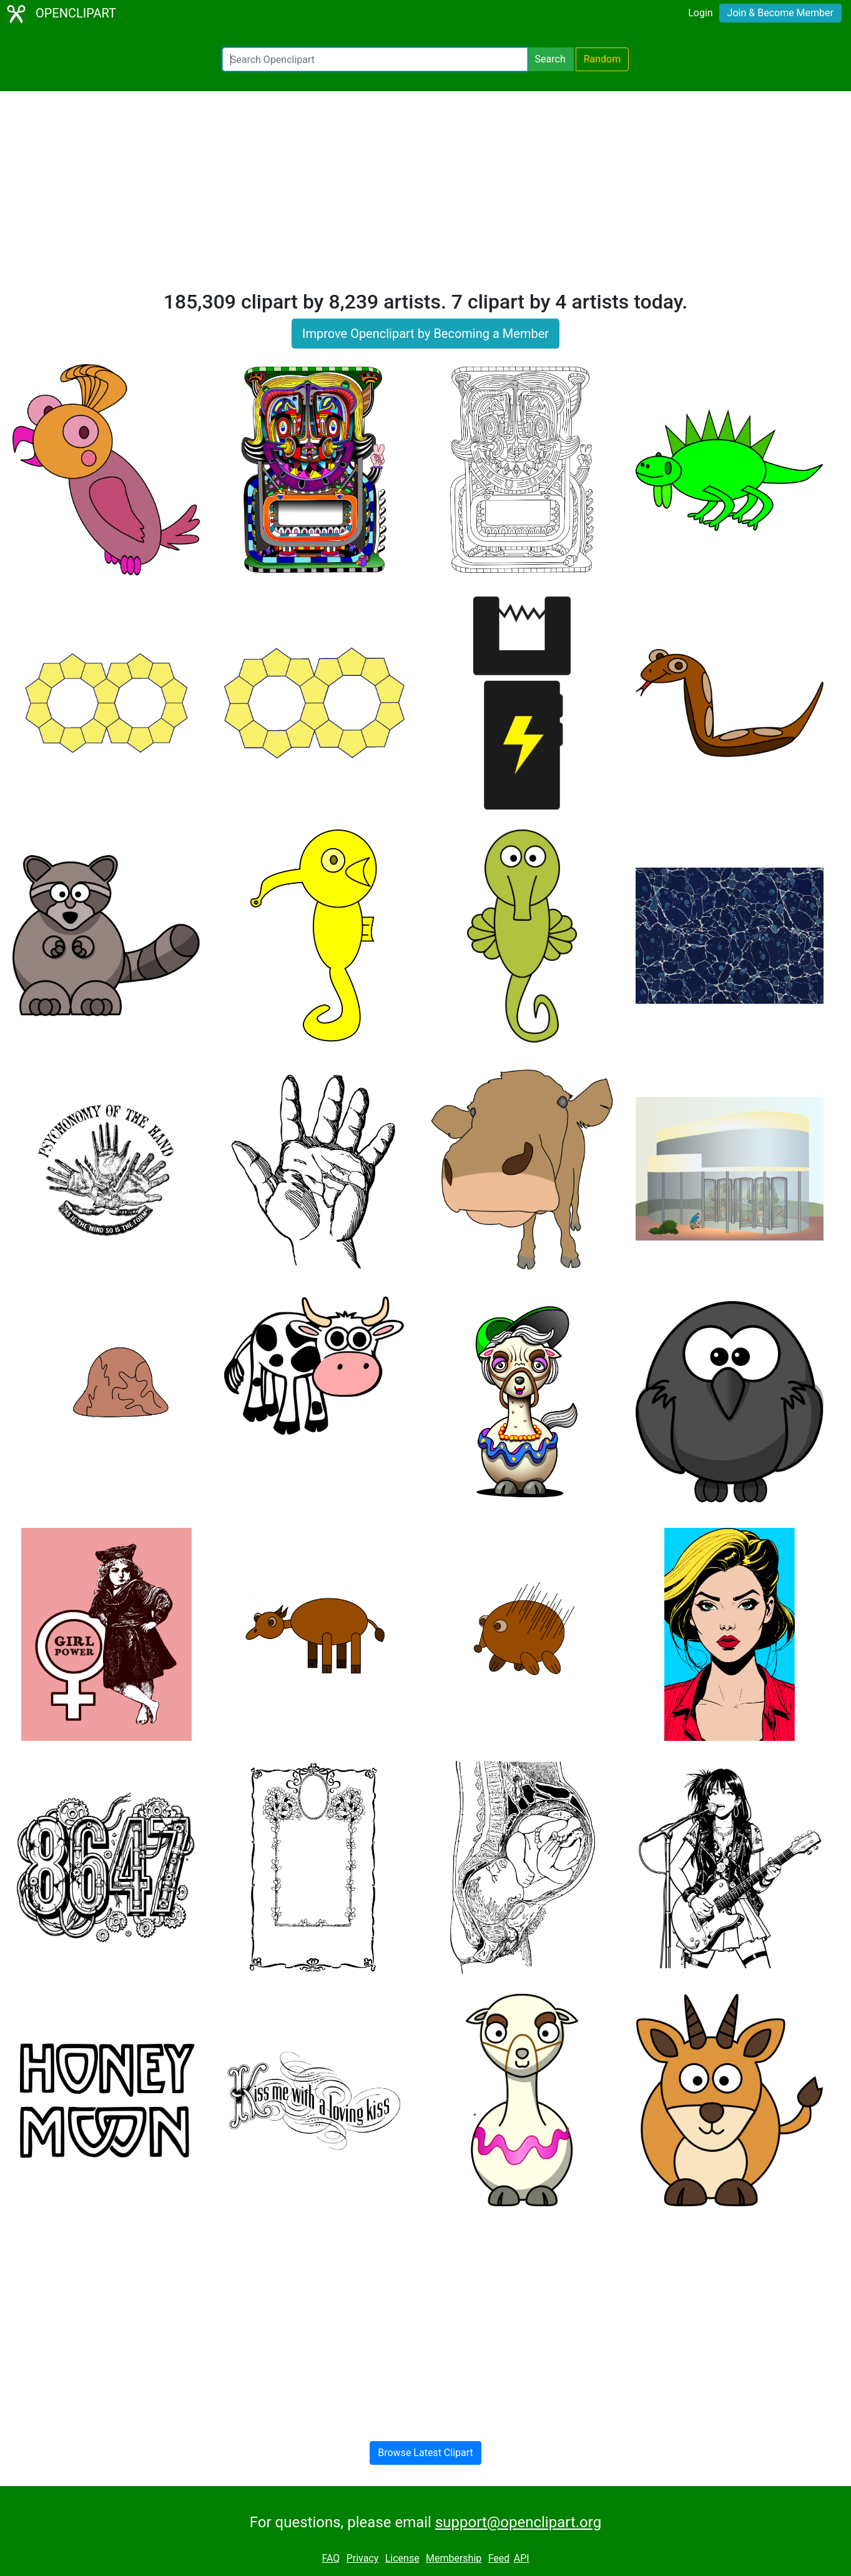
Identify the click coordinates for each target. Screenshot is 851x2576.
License (402, 2558)
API (521, 2558)
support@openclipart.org (518, 2522)
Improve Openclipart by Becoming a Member (425, 333)
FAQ (331, 2558)
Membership (453, 2558)
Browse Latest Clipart (425, 2453)
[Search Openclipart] (375, 59)
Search (550, 59)
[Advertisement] (425, 196)
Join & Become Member (780, 13)
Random (602, 59)
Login (700, 13)
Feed (499, 2558)
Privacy (363, 2558)
